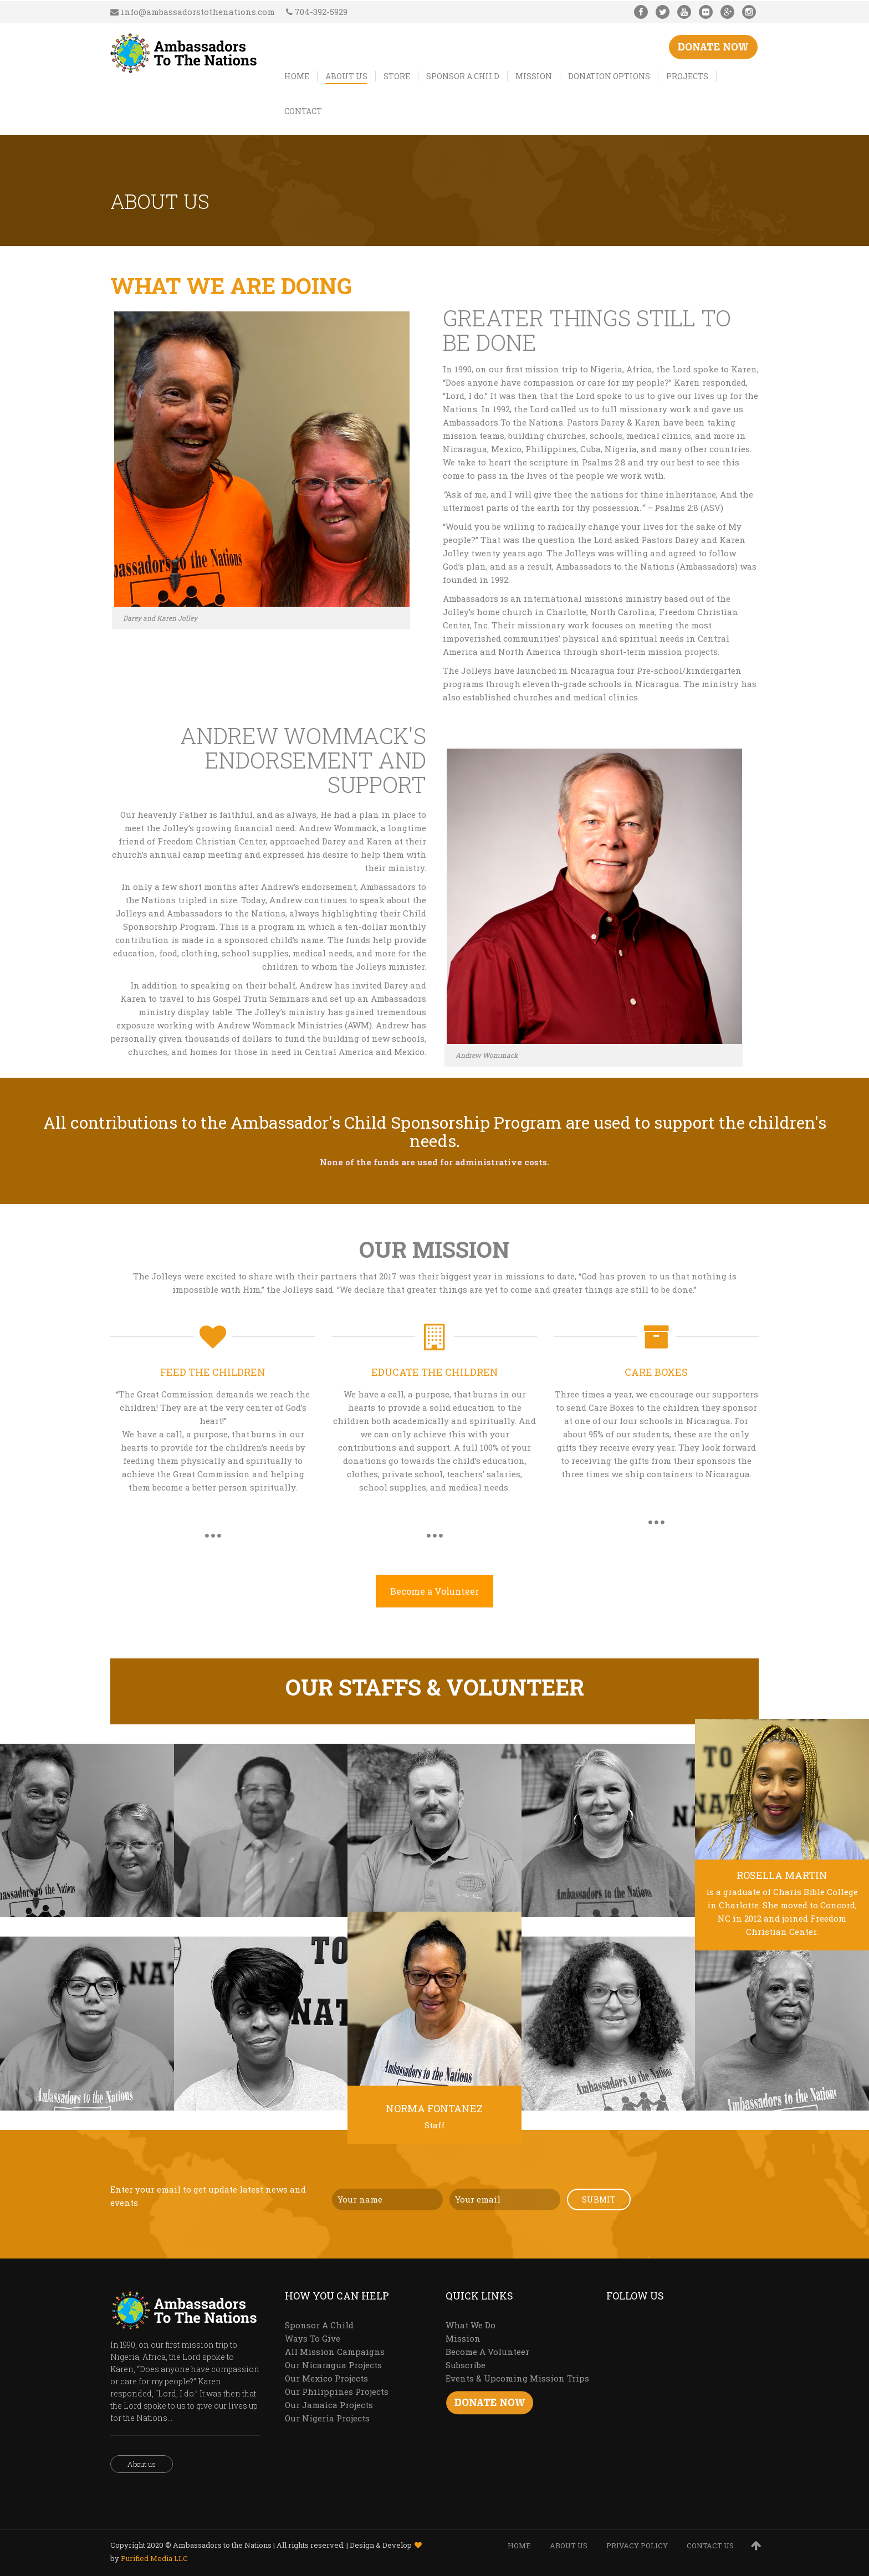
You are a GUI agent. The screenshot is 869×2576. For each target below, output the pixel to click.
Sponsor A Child (319, 2325)
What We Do (470, 2325)
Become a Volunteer (434, 1591)
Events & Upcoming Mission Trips (517, 2378)
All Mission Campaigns (335, 2351)
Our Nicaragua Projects (333, 2364)
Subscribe (465, 2364)
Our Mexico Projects (326, 2378)
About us (141, 2464)
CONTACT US (710, 2546)
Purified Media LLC (154, 2558)
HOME (519, 2546)
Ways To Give (312, 2338)
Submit (599, 2199)
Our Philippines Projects (337, 2391)
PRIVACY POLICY (637, 2546)
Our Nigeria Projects (327, 2418)
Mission (463, 2338)
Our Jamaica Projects (329, 2404)
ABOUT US (568, 2546)
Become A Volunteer (487, 2351)
